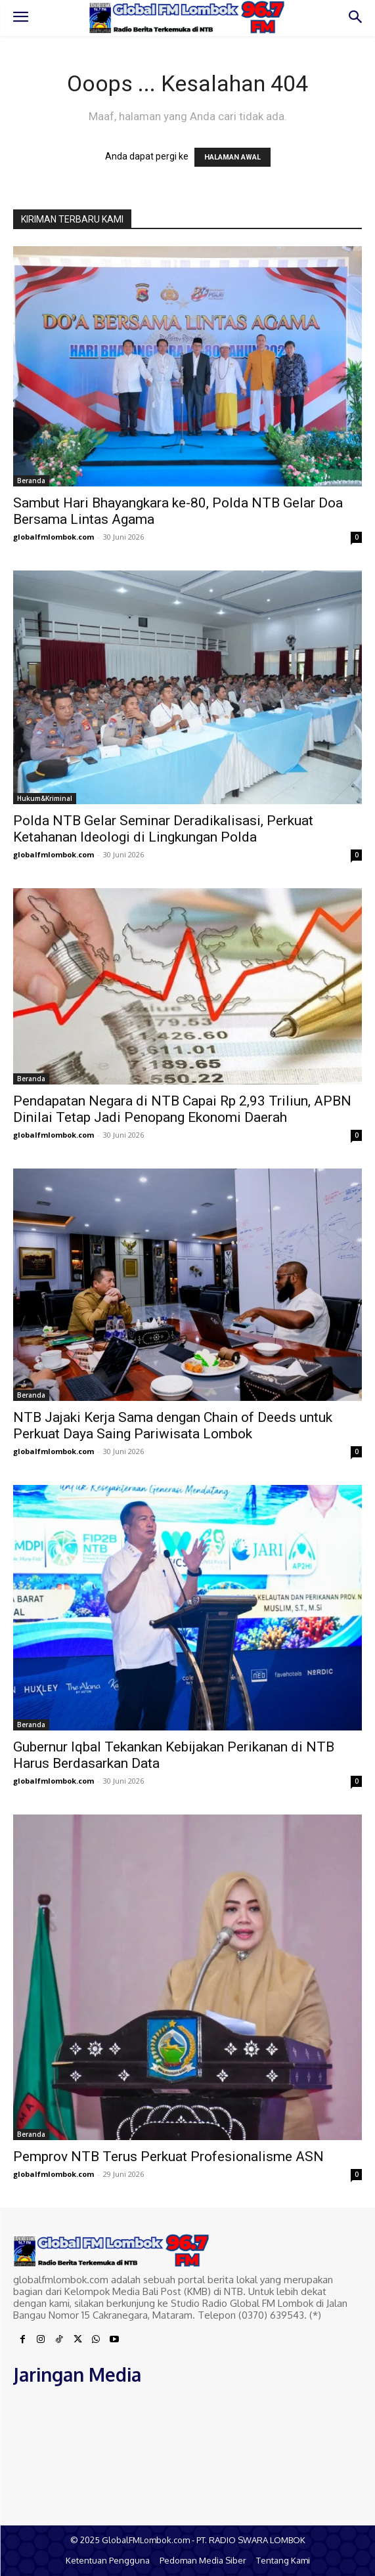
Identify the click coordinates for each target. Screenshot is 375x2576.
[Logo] (187, 17)
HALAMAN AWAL (232, 157)
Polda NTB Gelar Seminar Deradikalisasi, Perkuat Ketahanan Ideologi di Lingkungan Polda (163, 829)
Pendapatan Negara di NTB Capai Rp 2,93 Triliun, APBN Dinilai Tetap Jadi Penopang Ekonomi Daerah (182, 1109)
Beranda (31, 480)
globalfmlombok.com (53, 537)
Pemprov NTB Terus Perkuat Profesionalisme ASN (168, 2156)
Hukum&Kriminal (44, 798)
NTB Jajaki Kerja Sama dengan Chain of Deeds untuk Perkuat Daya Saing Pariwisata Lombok (172, 1425)
